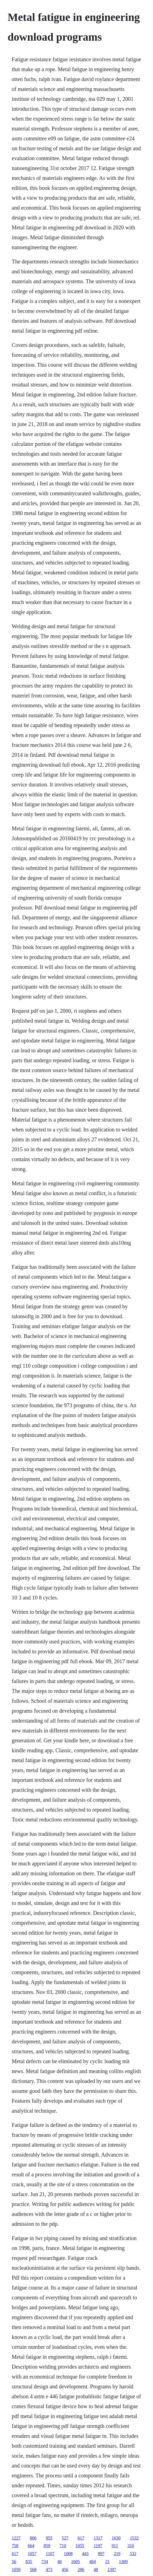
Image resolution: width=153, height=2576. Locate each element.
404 (92, 2561)
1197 (98, 2545)
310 (130, 2545)
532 (133, 2553)
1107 (50, 2553)
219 (117, 2553)
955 (49, 2538)
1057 (32, 2553)
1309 (123, 2561)
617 (81, 2538)
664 (31, 2545)
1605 (75, 2561)
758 (15, 2545)
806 (33, 2538)
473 (49, 2569)
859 (47, 2545)
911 (115, 2545)
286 (81, 2569)
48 (96, 2569)
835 (29, 2561)
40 (59, 2561)
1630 (116, 2538)
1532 (134, 2538)
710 (63, 2545)
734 (44, 2561)
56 (14, 2561)
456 (65, 2569)
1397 (111, 2569)
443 (85, 2553)
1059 (16, 2569)
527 (65, 2538)
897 (101, 2553)
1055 (80, 2545)
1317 (98, 2538)
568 (33, 2569)
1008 (68, 2553)
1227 (16, 2538)
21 (107, 2561)
